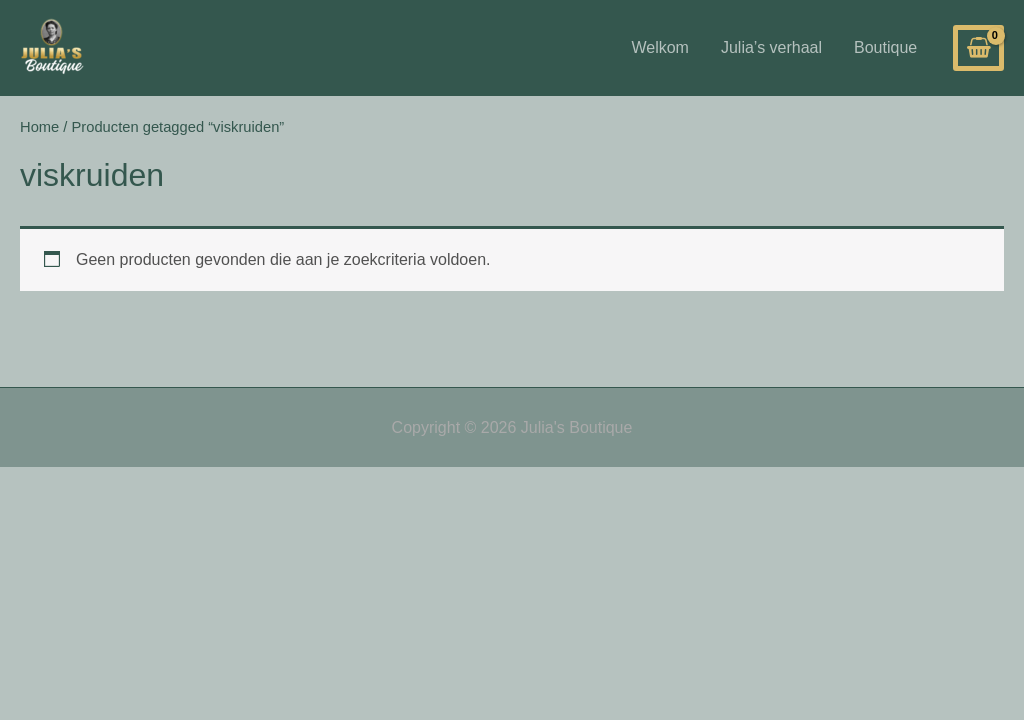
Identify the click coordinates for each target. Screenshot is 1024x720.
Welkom (660, 47)
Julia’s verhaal (771, 47)
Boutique (885, 47)
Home (39, 127)
